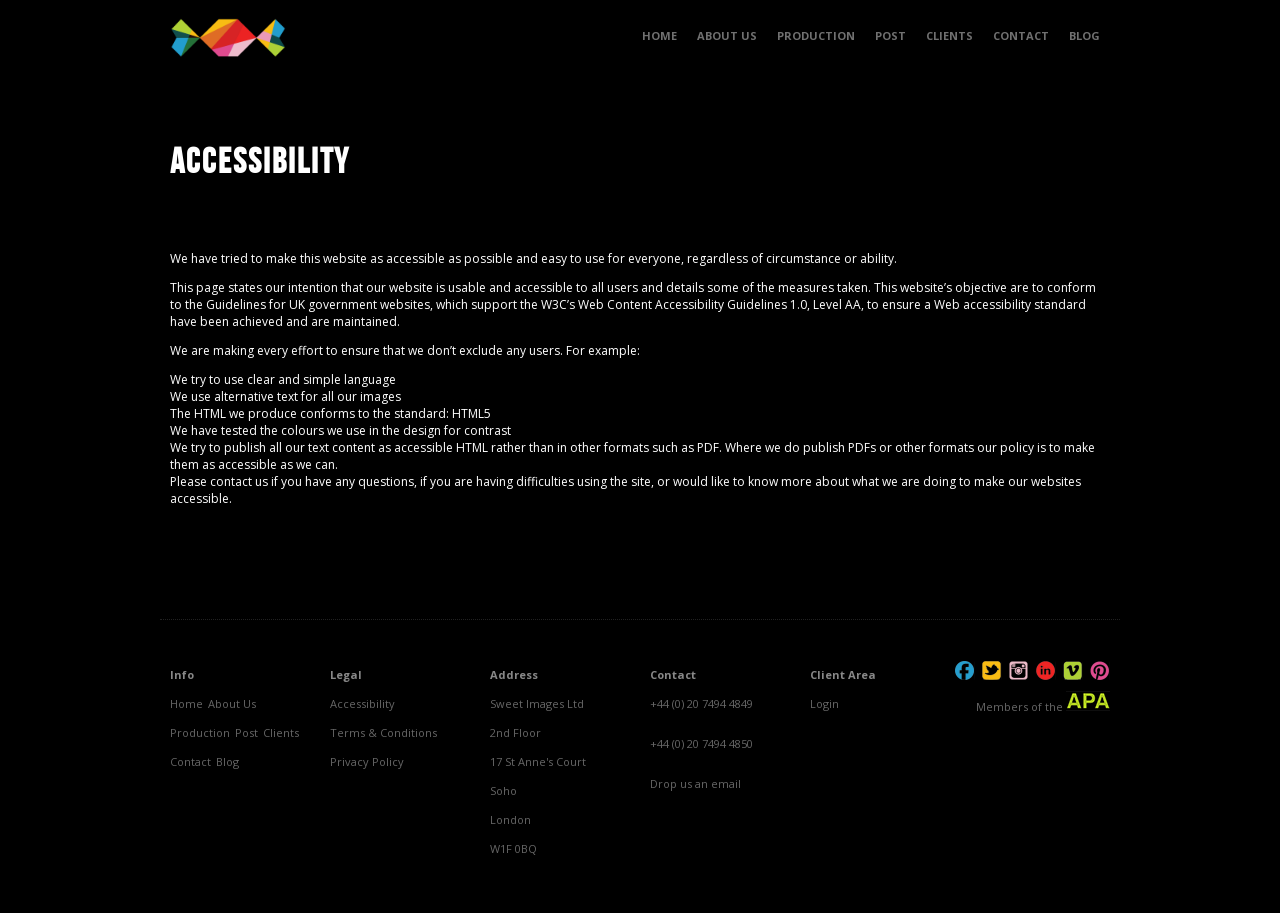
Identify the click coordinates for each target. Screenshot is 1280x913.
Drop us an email (695, 783)
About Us (232, 703)
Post (246, 732)
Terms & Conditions (383, 732)
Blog (227, 761)
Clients (281, 732)
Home (186, 703)
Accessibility (362, 703)
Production (200, 732)
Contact (190, 761)
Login (824, 703)
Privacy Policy (367, 761)
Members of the (1043, 702)
